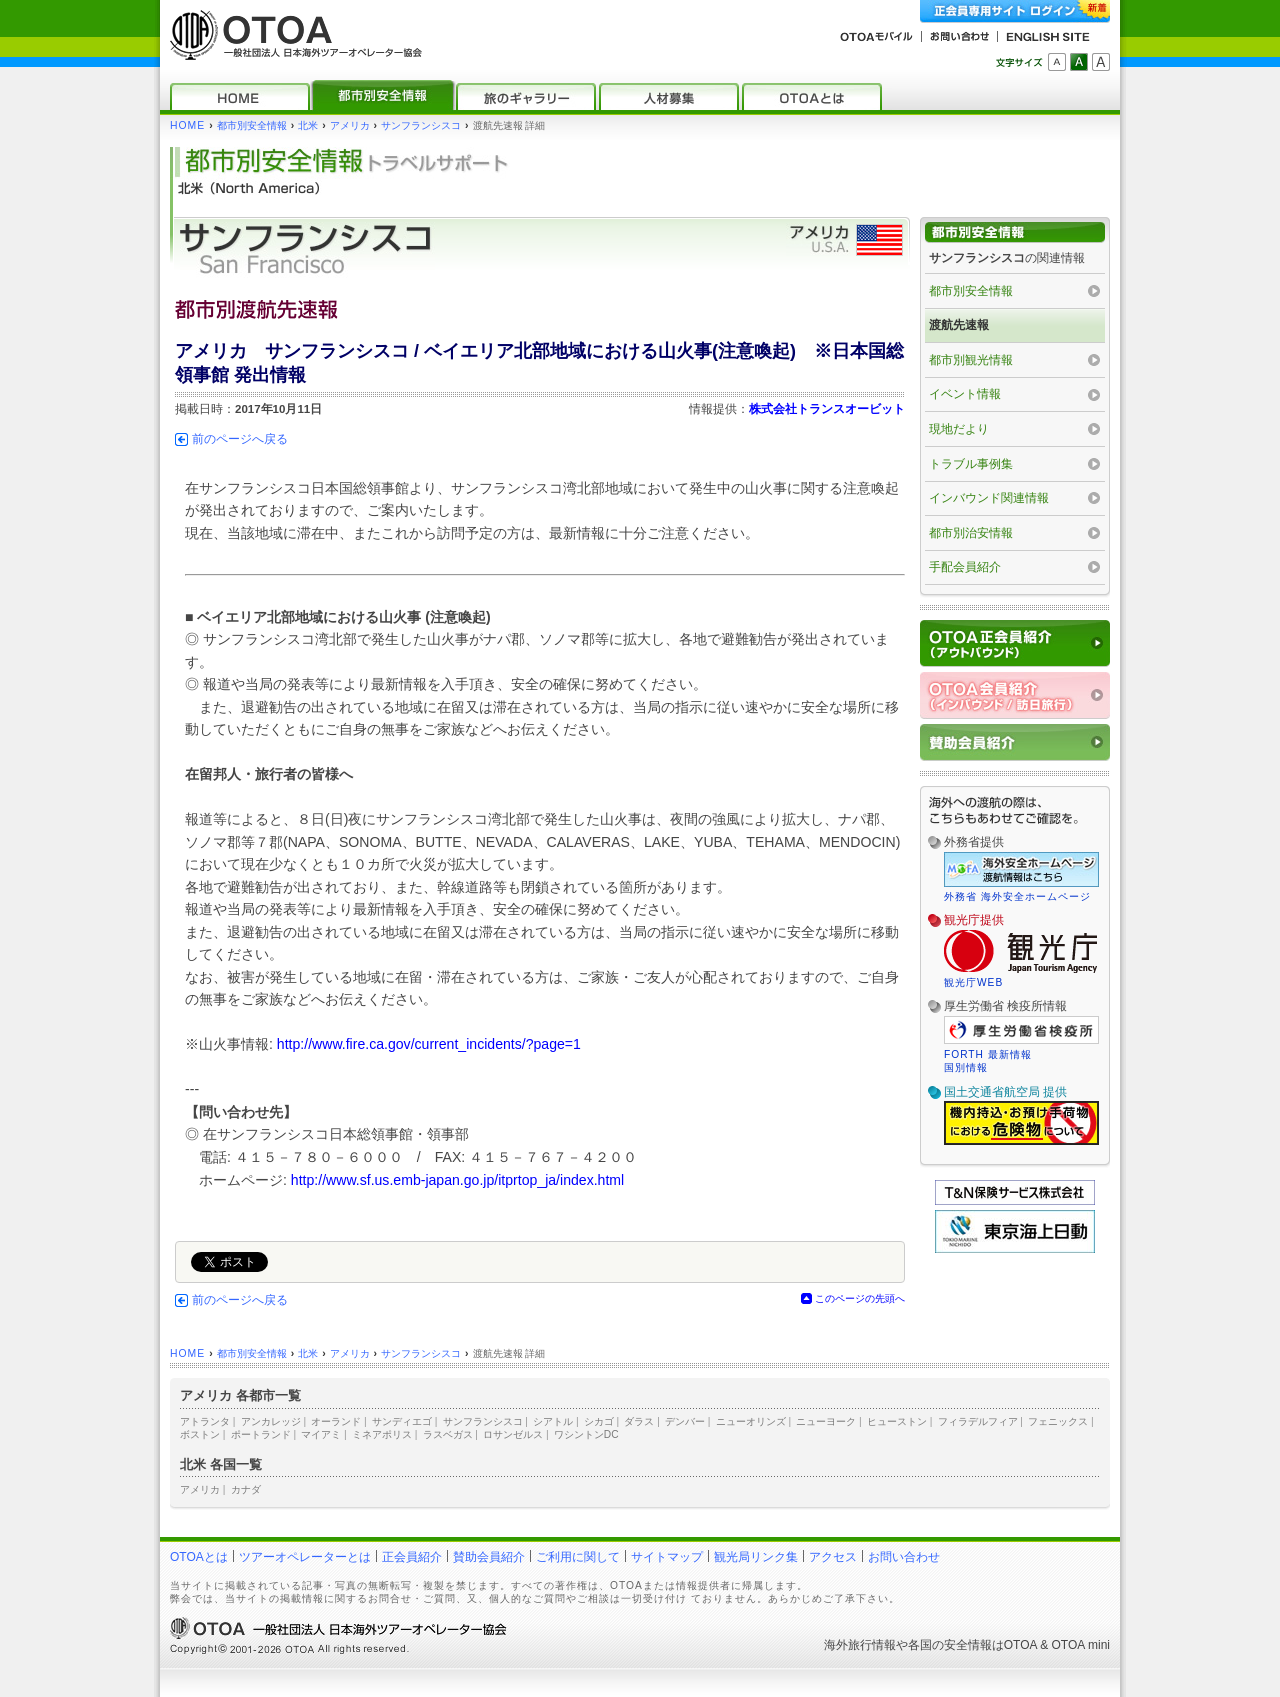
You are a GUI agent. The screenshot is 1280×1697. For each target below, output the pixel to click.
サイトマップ (667, 1557)
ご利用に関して (578, 1557)
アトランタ (205, 1421)
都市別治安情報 (971, 533)
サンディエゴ (402, 1421)
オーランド (336, 1421)
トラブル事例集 (971, 464)
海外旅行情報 (860, 1645)
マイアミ (321, 1434)
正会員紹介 (412, 1557)
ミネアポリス (382, 1434)
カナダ (246, 1489)
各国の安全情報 (950, 1645)
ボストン (200, 1434)
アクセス (833, 1557)
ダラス (639, 1421)
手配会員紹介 (965, 567)
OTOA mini (1081, 1645)
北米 (308, 125)
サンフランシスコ (421, 125)
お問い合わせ (904, 1557)
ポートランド (261, 1434)
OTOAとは (199, 1557)
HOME (187, 125)
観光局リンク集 (756, 1557)
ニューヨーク (826, 1421)
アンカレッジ (271, 1421)
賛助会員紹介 (489, 1557)
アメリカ (350, 125)
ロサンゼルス (513, 1434)
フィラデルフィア (978, 1421)
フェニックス (1058, 1421)
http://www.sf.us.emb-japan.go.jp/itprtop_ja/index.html (457, 1180)
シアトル (553, 1421)
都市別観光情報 (971, 360)
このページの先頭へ (860, 1298)
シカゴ (599, 1421)
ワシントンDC (586, 1434)
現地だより (959, 429)
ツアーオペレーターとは (305, 1557)
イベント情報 (965, 394)
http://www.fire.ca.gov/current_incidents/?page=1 (429, 1044)
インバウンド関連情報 (989, 498)
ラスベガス (448, 1434)
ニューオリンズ (751, 1421)
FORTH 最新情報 (988, 1054)
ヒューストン (897, 1421)
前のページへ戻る (240, 439)
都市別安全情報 (252, 125)
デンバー (685, 1421)
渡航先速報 (959, 325)
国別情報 (966, 1067)
